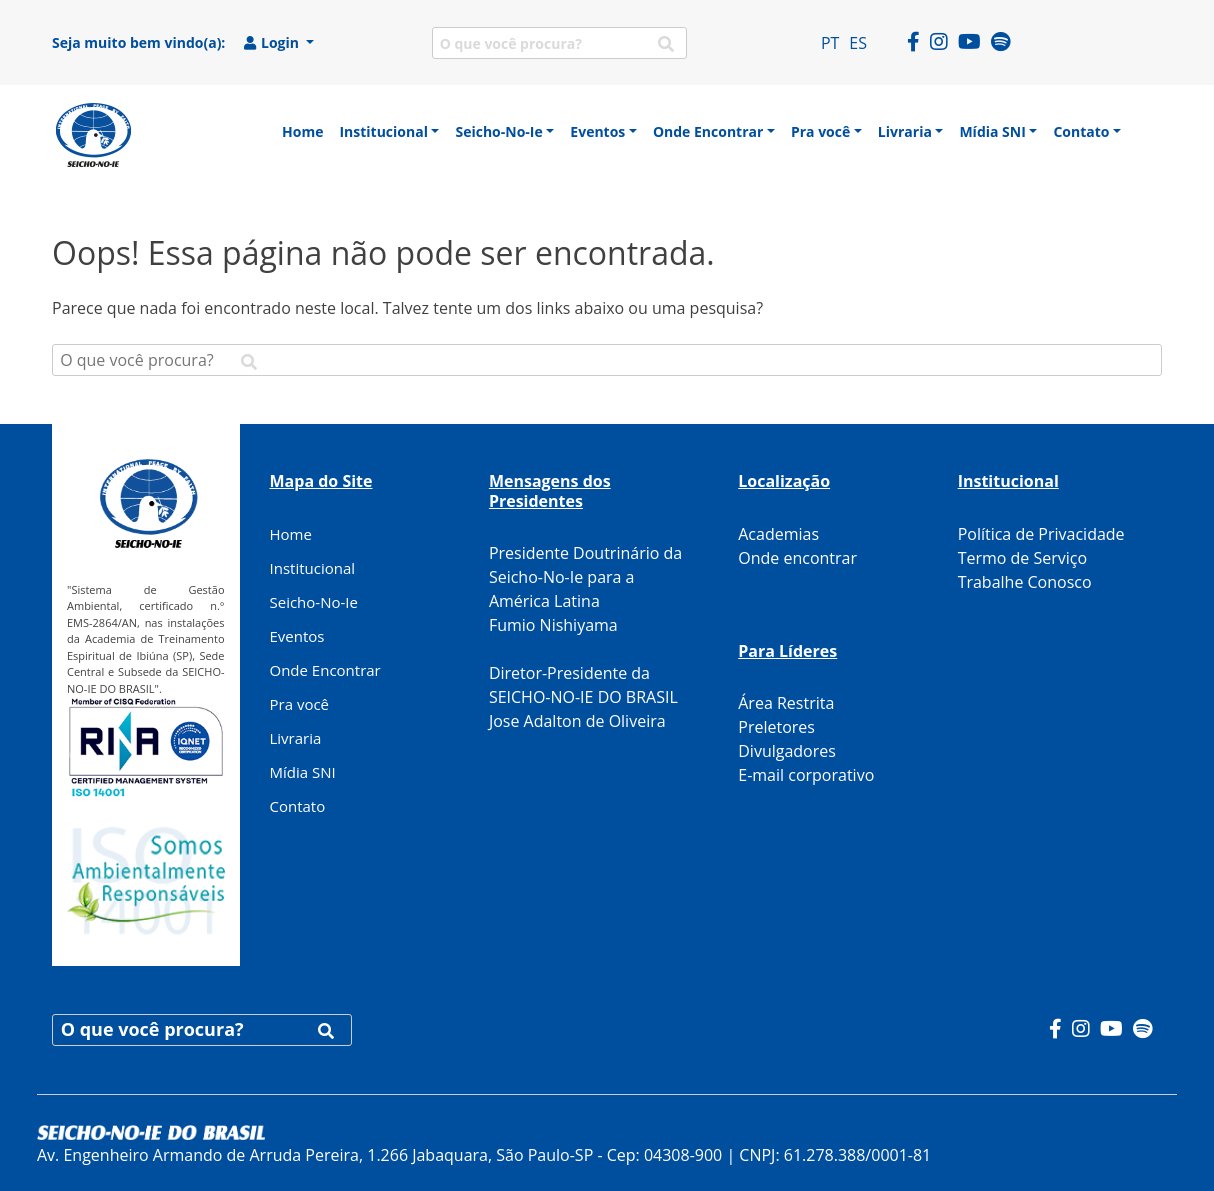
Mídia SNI (303, 772)
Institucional (313, 568)
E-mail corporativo (806, 775)
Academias (778, 534)
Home (291, 534)
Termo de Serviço (1022, 558)
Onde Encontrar (325, 670)
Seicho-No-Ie (314, 602)
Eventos (297, 636)
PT (830, 43)
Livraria (296, 738)
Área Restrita (786, 703)
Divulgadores (787, 751)
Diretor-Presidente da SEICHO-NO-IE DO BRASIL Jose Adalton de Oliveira (583, 697)
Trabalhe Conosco (1025, 582)
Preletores (776, 727)
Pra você (300, 704)
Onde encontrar (797, 558)
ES (858, 43)
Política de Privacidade (1041, 534)
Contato (298, 806)
